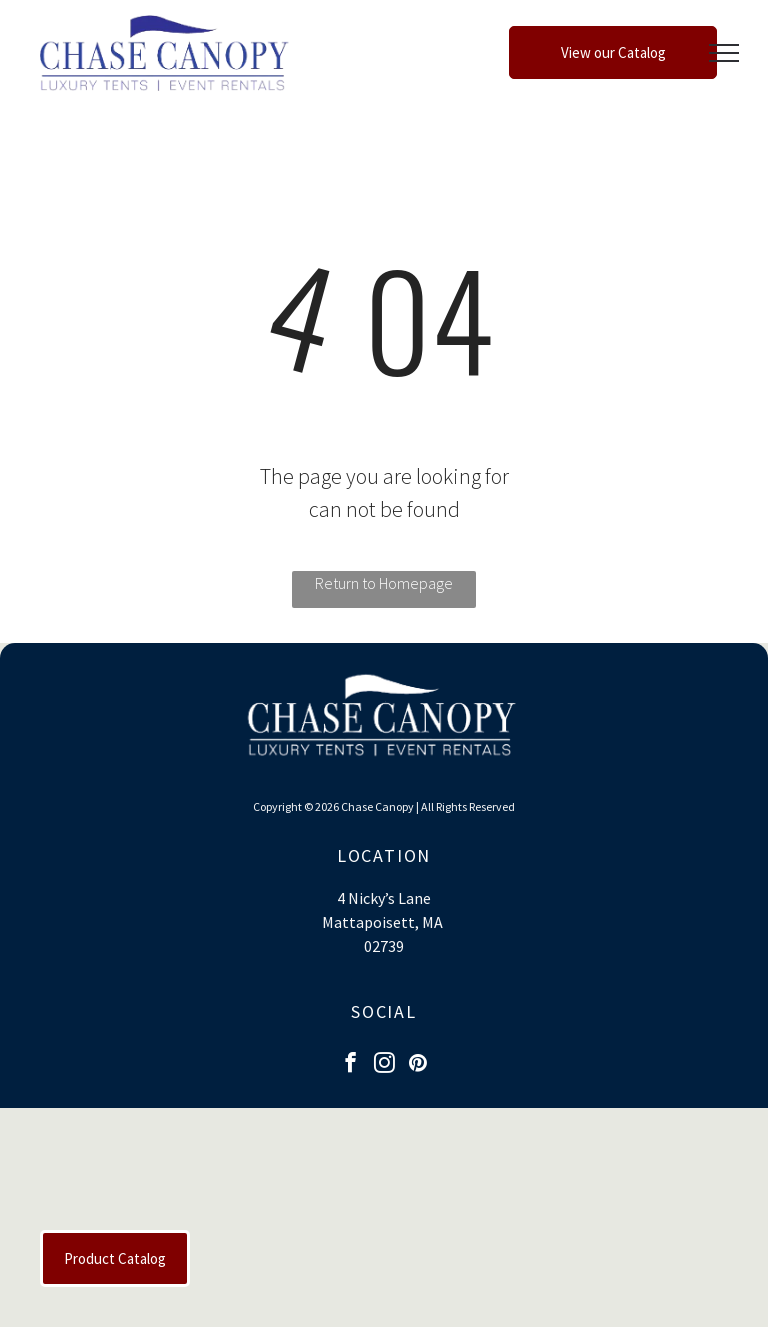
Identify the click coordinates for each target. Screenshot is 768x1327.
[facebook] (350, 1065)
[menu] (724, 53)
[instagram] (384, 1065)
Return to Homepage (384, 583)
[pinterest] (418, 1065)
